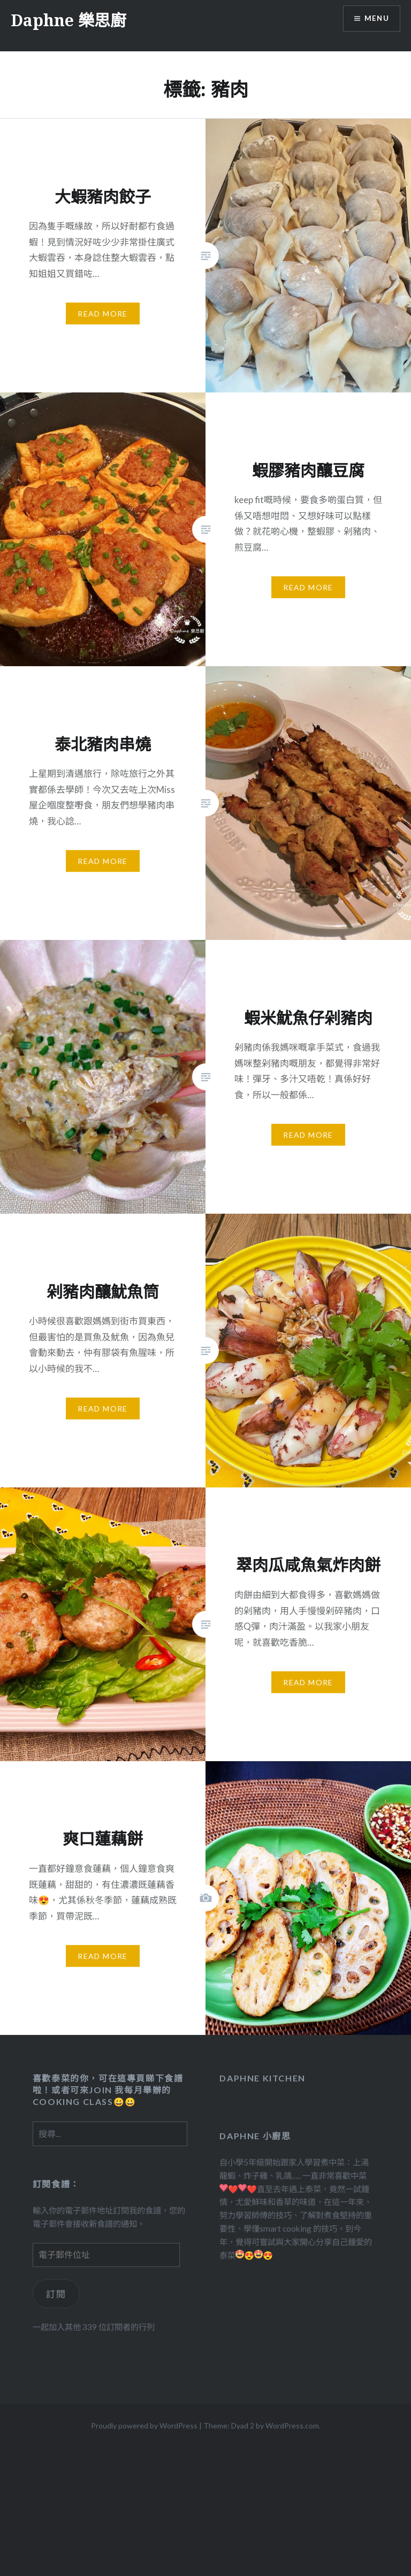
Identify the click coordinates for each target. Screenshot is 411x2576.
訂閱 (56, 2294)
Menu (376, 19)
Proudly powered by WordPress (144, 2425)
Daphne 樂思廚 (68, 20)
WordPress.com (292, 2425)
